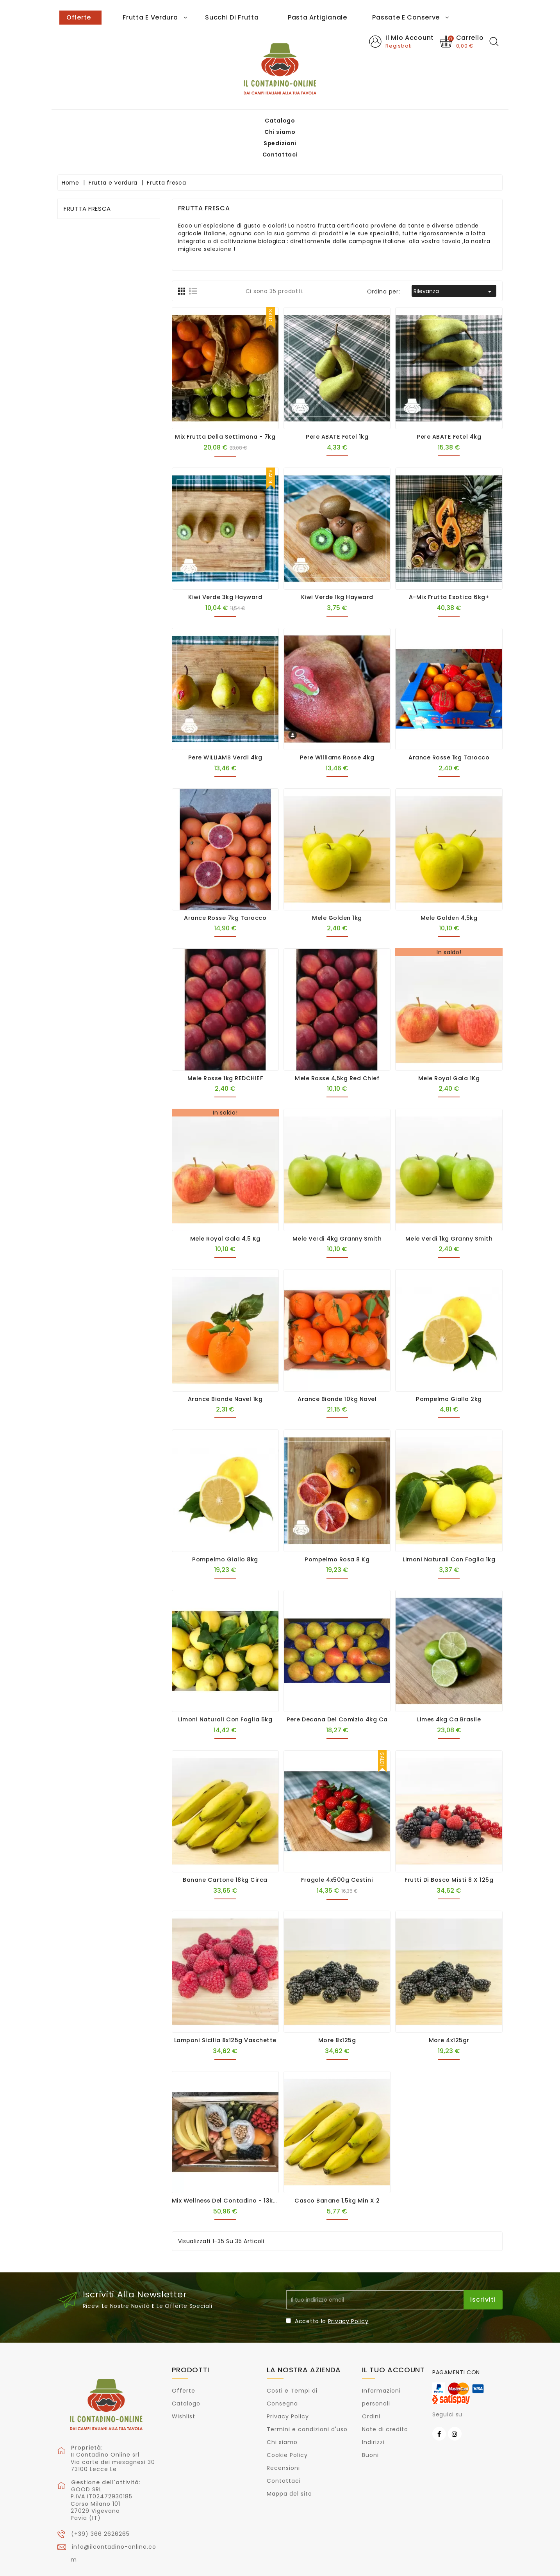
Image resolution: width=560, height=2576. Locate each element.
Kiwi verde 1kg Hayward (337, 563)
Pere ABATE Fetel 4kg (449, 403)
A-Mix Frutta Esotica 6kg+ (449, 563)
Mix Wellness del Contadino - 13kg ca (230, 2167)
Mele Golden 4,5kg (449, 884)
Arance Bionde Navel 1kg (225, 1365)
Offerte (183, 2357)
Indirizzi (373, 2408)
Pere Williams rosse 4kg (337, 723)
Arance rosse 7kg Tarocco (225, 884)
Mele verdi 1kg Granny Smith (449, 1205)
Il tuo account (393, 2336)
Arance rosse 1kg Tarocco (448, 723)
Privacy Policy (348, 2287)
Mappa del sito (289, 2460)
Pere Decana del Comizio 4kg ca (337, 1685)
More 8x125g (337, 2006)
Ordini (371, 2382)
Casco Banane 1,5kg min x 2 (337, 2167)
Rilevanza (454, 257)
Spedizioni (152, 16)
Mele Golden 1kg (337, 884)
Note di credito (385, 2395)
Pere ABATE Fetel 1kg (337, 403)
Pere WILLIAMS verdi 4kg (225, 723)
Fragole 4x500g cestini (337, 1846)
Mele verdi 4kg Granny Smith (337, 1205)
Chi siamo (110, 16)
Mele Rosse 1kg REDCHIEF (225, 1044)
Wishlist (183, 2382)
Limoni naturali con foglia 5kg (225, 1685)
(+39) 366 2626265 (100, 2500)
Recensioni (283, 2434)
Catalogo (70, 16)
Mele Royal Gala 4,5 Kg (225, 1205)
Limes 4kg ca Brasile (449, 1685)
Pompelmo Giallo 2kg (449, 1365)
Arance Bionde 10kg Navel (337, 1365)
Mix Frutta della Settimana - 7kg (225, 403)
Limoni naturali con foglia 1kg (449, 1525)
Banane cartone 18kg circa (225, 1846)
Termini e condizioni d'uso (307, 2395)
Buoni (370, 2421)
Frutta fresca (87, 175)
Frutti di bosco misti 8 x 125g (449, 1846)
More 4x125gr (449, 2006)
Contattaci (196, 16)
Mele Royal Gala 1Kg (449, 1044)
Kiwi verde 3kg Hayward (225, 563)
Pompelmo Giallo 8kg (225, 1525)
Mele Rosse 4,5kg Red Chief (337, 1044)
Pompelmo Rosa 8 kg (337, 1525)
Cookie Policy (287, 2421)
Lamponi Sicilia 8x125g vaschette (225, 2006)
